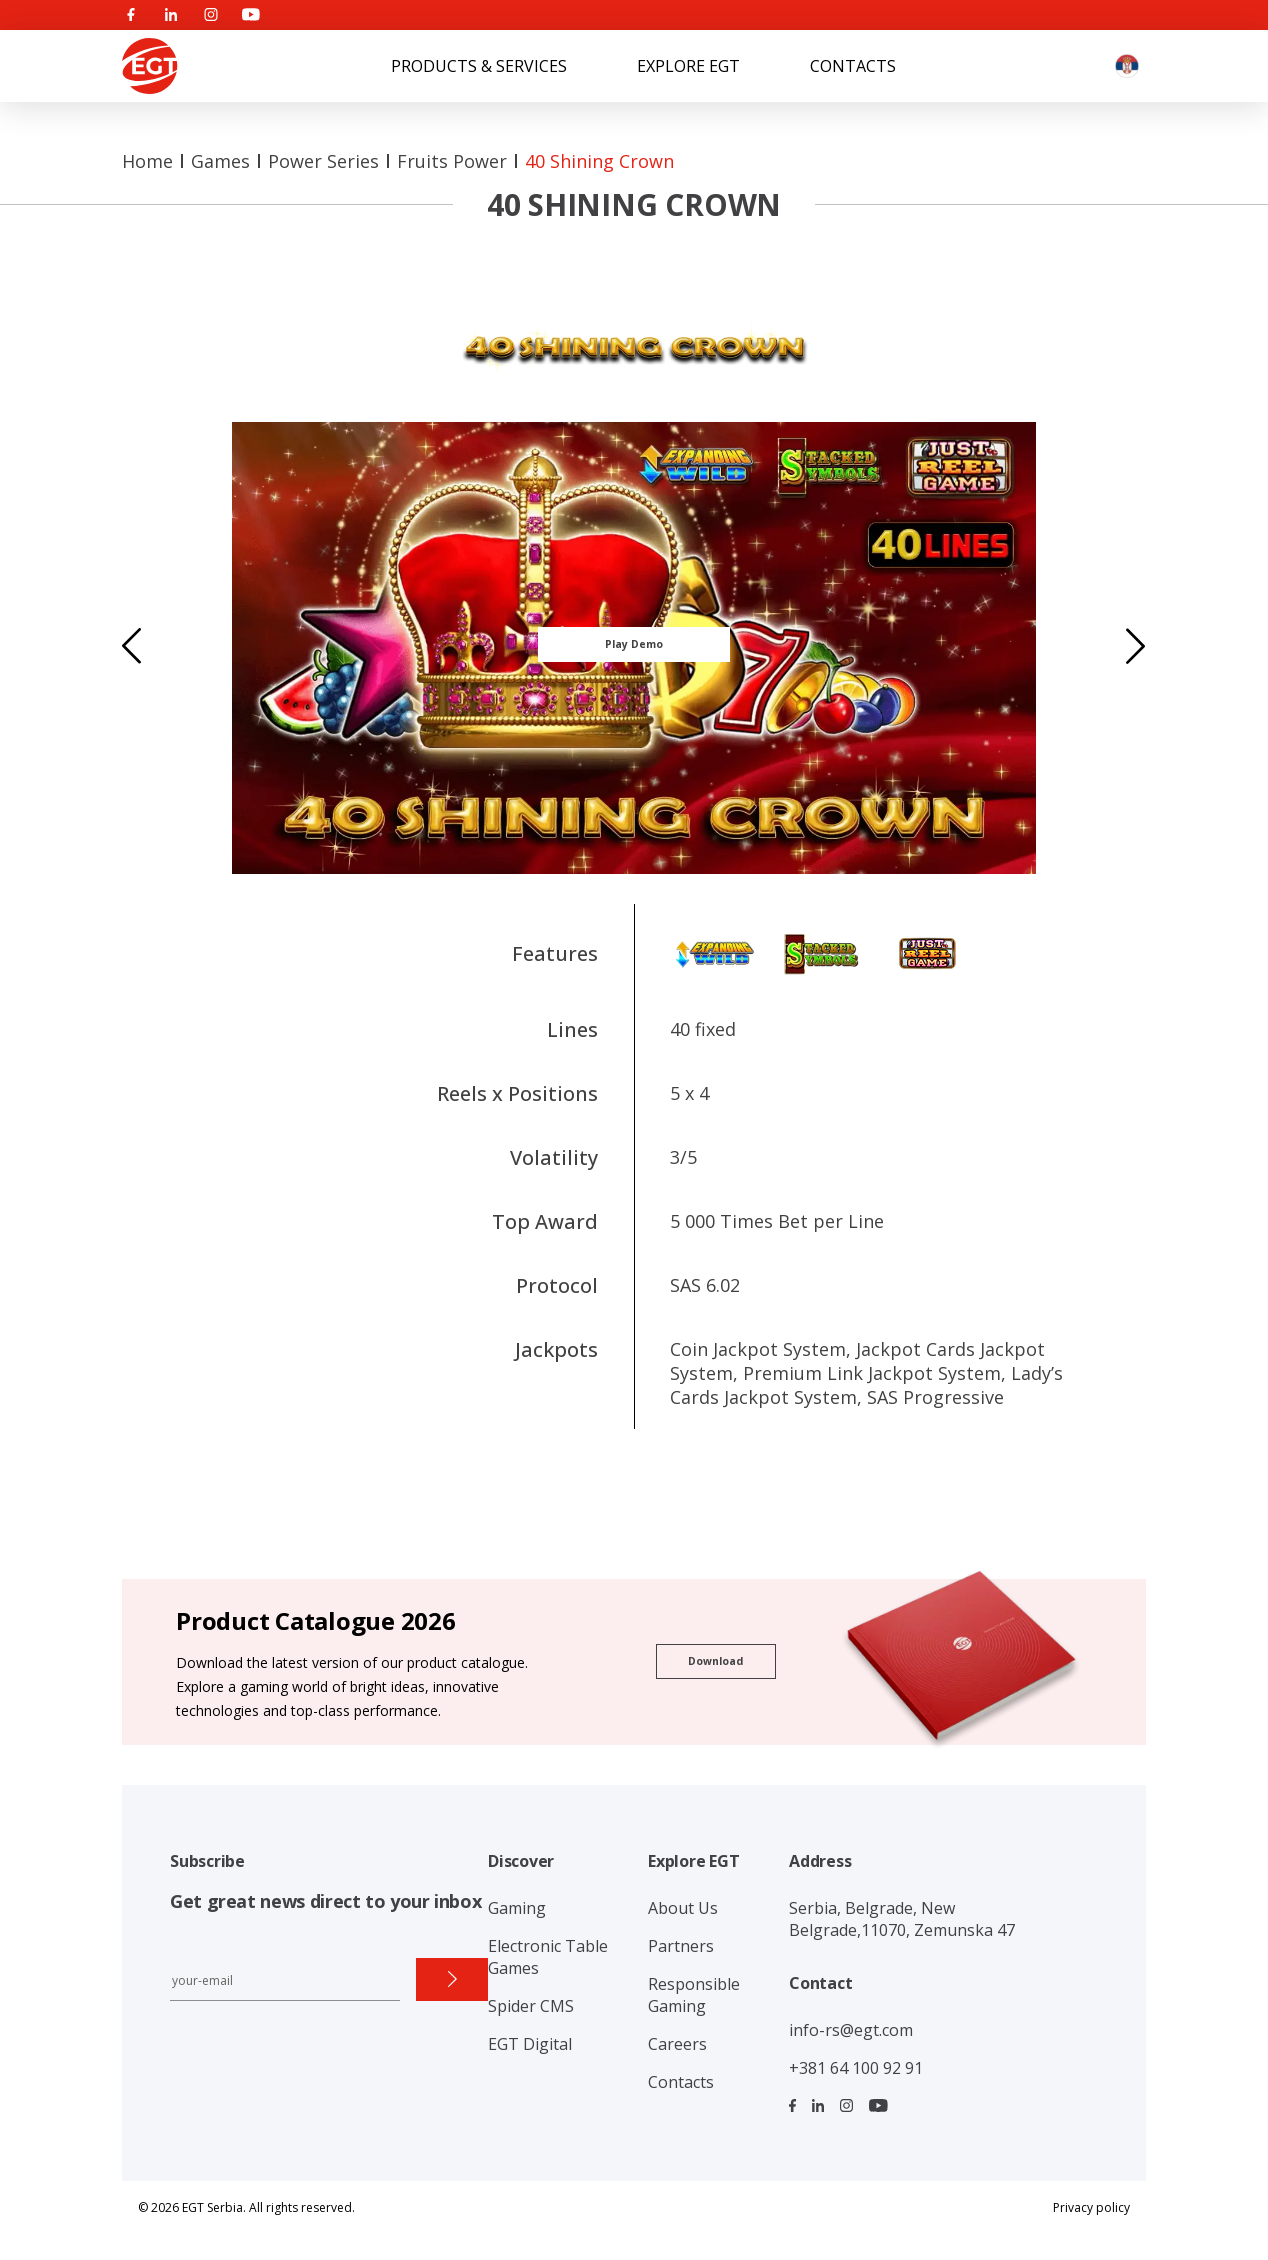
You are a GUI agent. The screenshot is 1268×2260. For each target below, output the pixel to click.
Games (220, 161)
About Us (683, 1908)
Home (147, 161)
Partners (681, 1946)
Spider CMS (531, 2006)
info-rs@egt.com (851, 2030)
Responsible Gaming (694, 1995)
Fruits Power (452, 161)
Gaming (517, 1908)
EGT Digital (530, 2044)
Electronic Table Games (548, 1957)
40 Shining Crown (599, 161)
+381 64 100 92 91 (856, 2068)
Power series (323, 161)
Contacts (853, 66)
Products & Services (479, 66)
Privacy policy (1091, 2207)
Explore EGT (688, 66)
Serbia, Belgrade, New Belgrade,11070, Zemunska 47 (902, 1919)
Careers (677, 2044)
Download (715, 1661)
